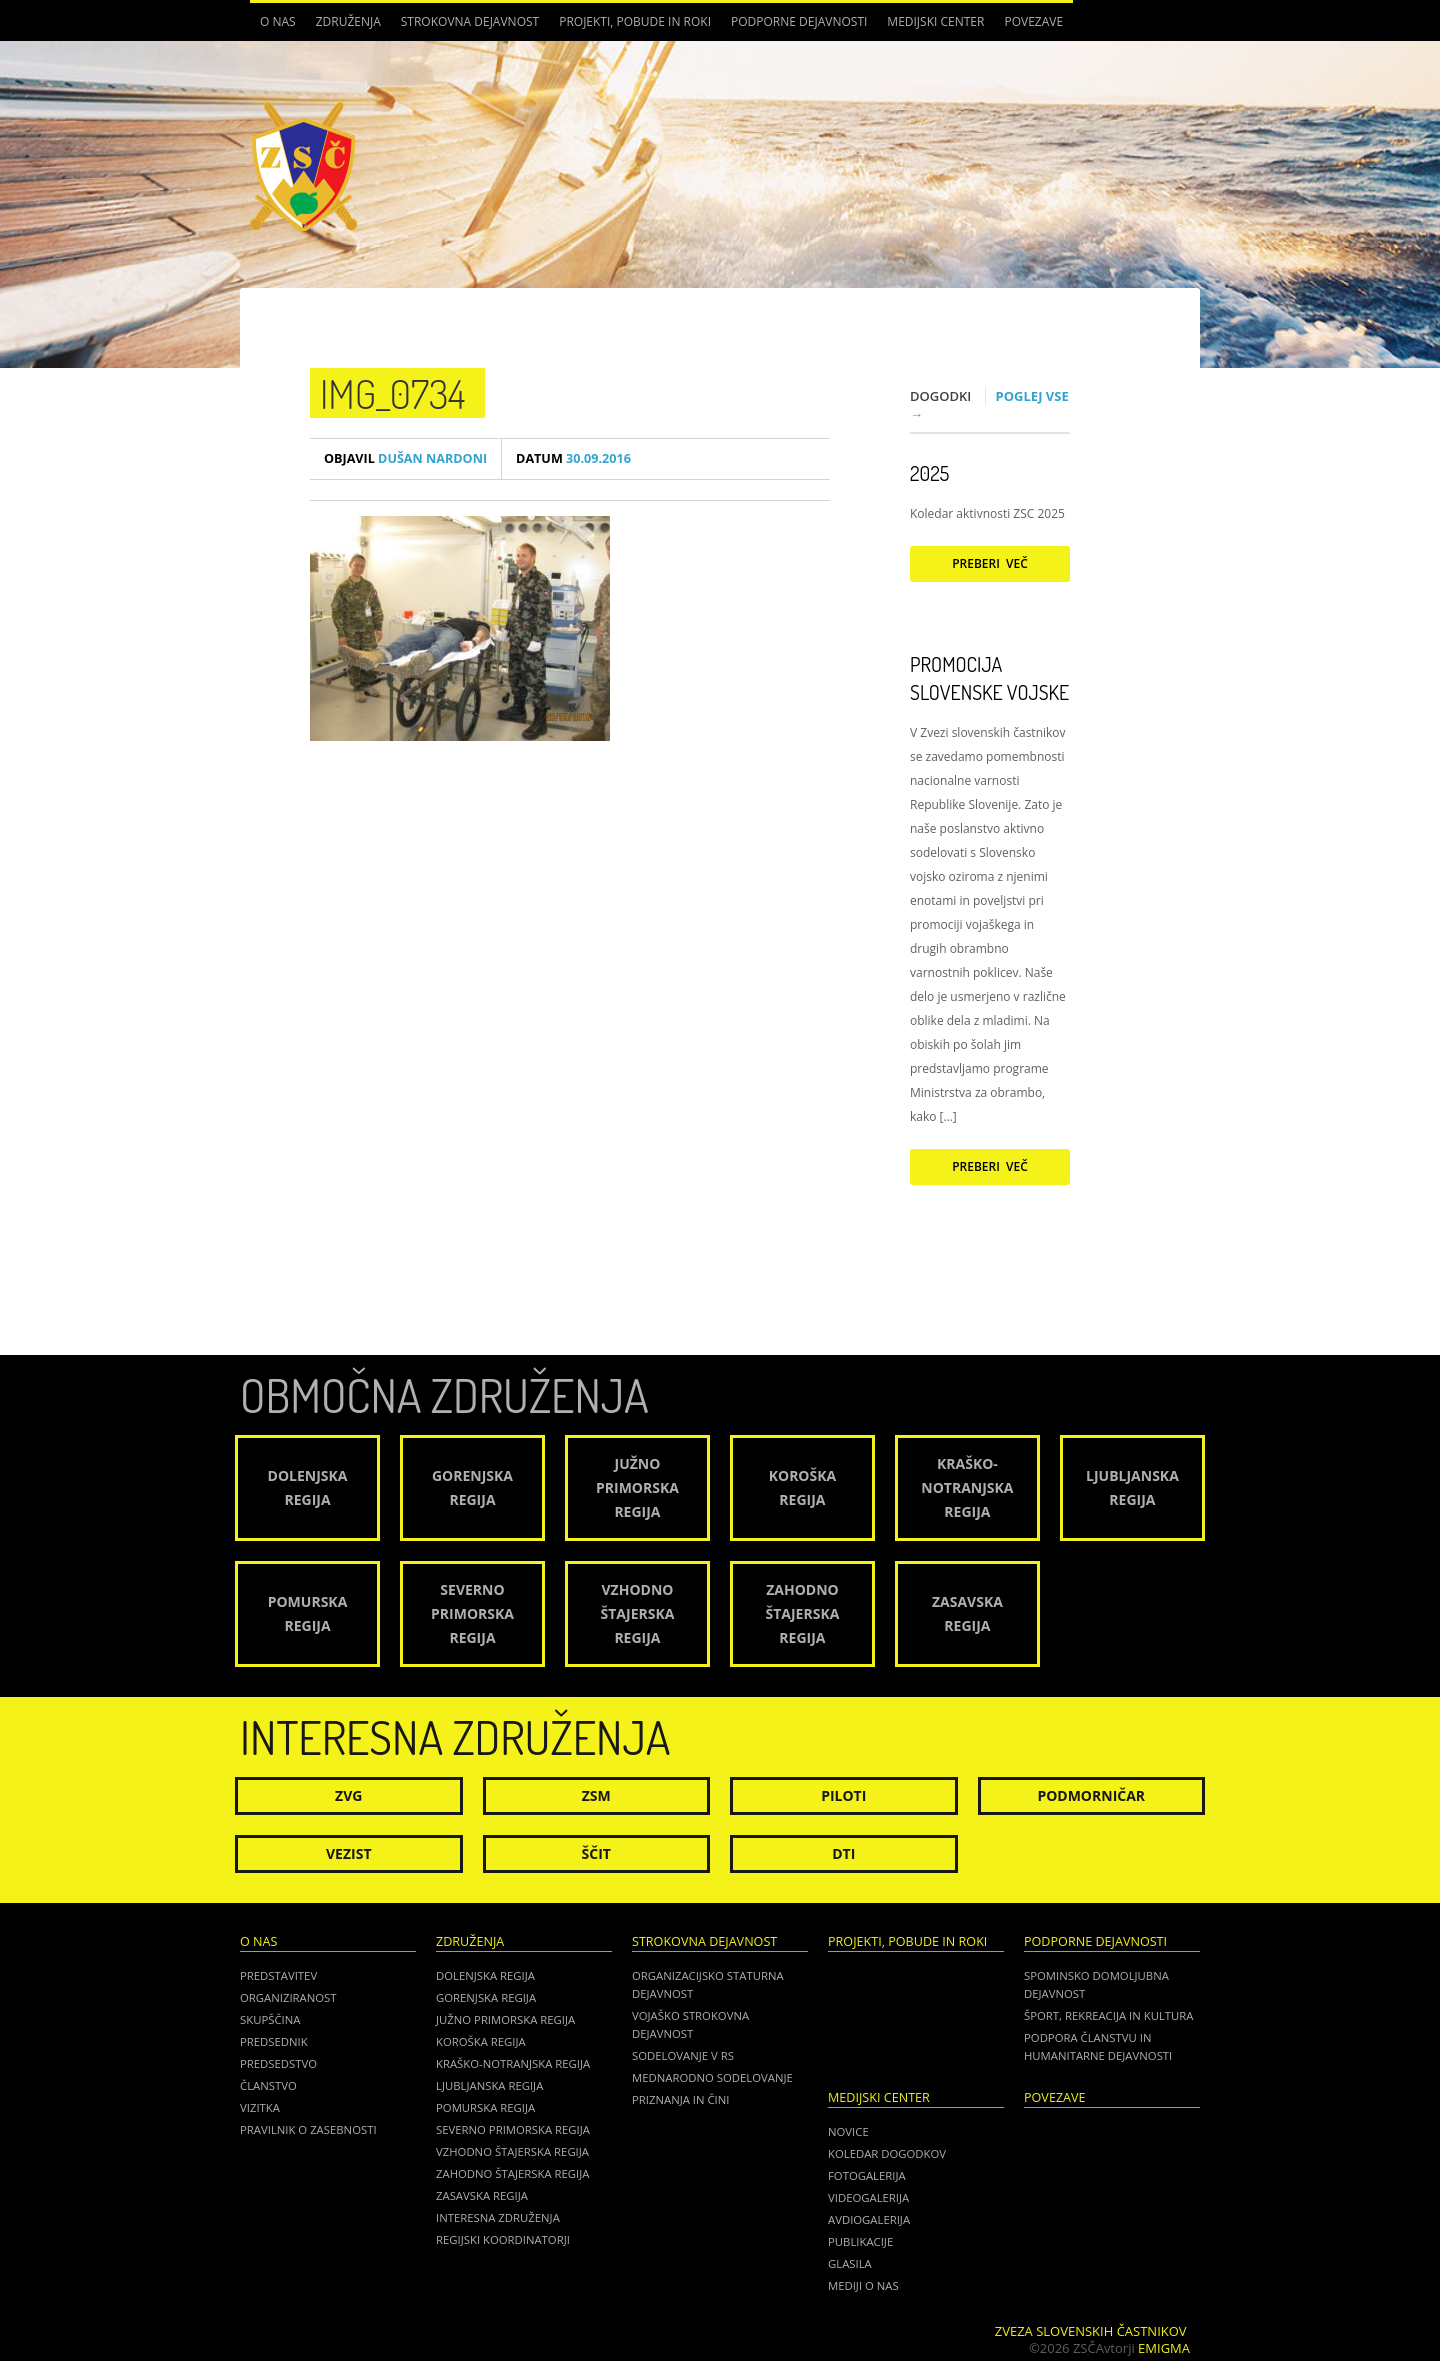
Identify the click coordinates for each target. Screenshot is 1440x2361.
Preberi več (990, 563)
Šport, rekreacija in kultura (1108, 2015)
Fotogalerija (867, 2175)
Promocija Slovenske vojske (989, 678)
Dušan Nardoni (405, 458)
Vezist (349, 1853)
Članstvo (268, 2085)
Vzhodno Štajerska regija (512, 2151)
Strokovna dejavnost (470, 21)
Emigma (1164, 2348)
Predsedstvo (278, 2063)
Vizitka (260, 2107)
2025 (929, 473)
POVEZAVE (1033, 21)
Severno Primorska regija (513, 2129)
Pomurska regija (485, 2107)
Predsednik (274, 2041)
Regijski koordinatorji (503, 2239)
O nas (278, 21)
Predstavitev (278, 1975)
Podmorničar (1091, 1795)
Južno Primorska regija (505, 2019)
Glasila (850, 2263)
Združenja (348, 21)
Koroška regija (481, 2041)
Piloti (843, 1795)
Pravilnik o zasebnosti (308, 2129)
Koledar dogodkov (887, 2153)
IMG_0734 (392, 393)
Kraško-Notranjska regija (513, 2063)
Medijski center (935, 21)
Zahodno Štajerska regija (512, 2173)
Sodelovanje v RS (683, 2055)
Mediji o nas (863, 2285)
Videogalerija (868, 2197)
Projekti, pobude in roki (635, 21)
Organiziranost (288, 1997)
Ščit (596, 1853)
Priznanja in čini (680, 2099)
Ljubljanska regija (489, 2085)
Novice (848, 2131)
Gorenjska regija (486, 1997)
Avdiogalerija (869, 2219)
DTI (843, 1853)
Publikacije (860, 2241)
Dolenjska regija (485, 1975)
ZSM (596, 1795)
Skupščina (270, 2019)
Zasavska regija (482, 2195)
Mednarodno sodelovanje (712, 2077)
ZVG (348, 1795)
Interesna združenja (498, 2217)
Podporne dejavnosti (799, 21)
